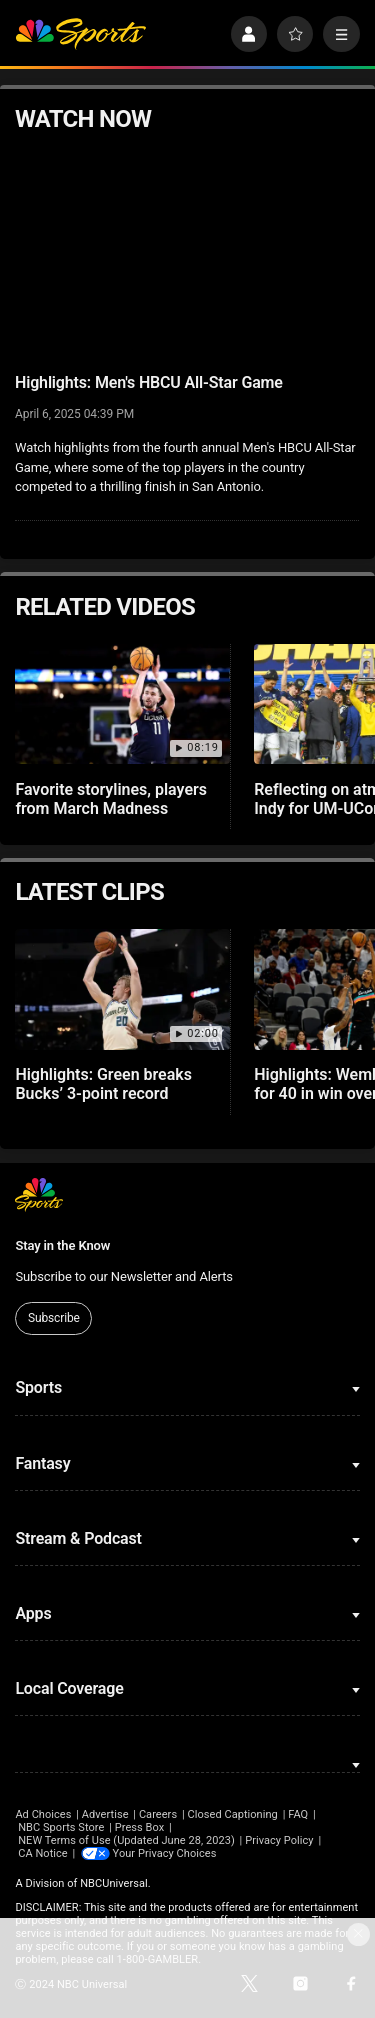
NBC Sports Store (61, 1827)
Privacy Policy (279, 1840)
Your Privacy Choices (165, 1853)
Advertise (105, 1814)
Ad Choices (43, 1814)
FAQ (298, 1814)
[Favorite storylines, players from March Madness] (122, 704)
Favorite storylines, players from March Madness (111, 799)
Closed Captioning (232, 1814)
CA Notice (43, 1853)
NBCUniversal (114, 1883)
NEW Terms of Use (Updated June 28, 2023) (126, 1840)
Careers (158, 1814)
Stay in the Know (62, 1245)
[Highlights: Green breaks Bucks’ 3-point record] (122, 989)
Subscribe (54, 1318)
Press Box (139, 1827)
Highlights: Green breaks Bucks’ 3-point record (103, 1084)
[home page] (80, 34)
